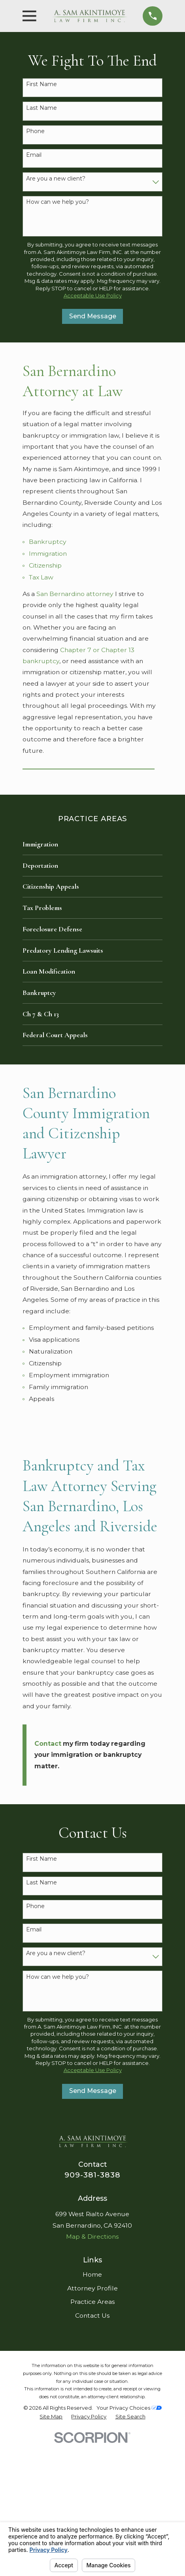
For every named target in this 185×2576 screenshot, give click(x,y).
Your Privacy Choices (129, 2408)
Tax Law (41, 577)
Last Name (41, 108)
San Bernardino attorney (74, 594)
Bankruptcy (47, 541)
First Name (41, 84)
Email (34, 155)
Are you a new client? (55, 178)
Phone (35, 131)
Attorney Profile (92, 2288)
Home (92, 2274)
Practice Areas (92, 2301)
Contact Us (92, 2315)
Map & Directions (92, 2236)
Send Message (92, 316)
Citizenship (45, 565)
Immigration (48, 553)
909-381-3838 (92, 2174)
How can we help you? (57, 202)
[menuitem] (92, 844)
